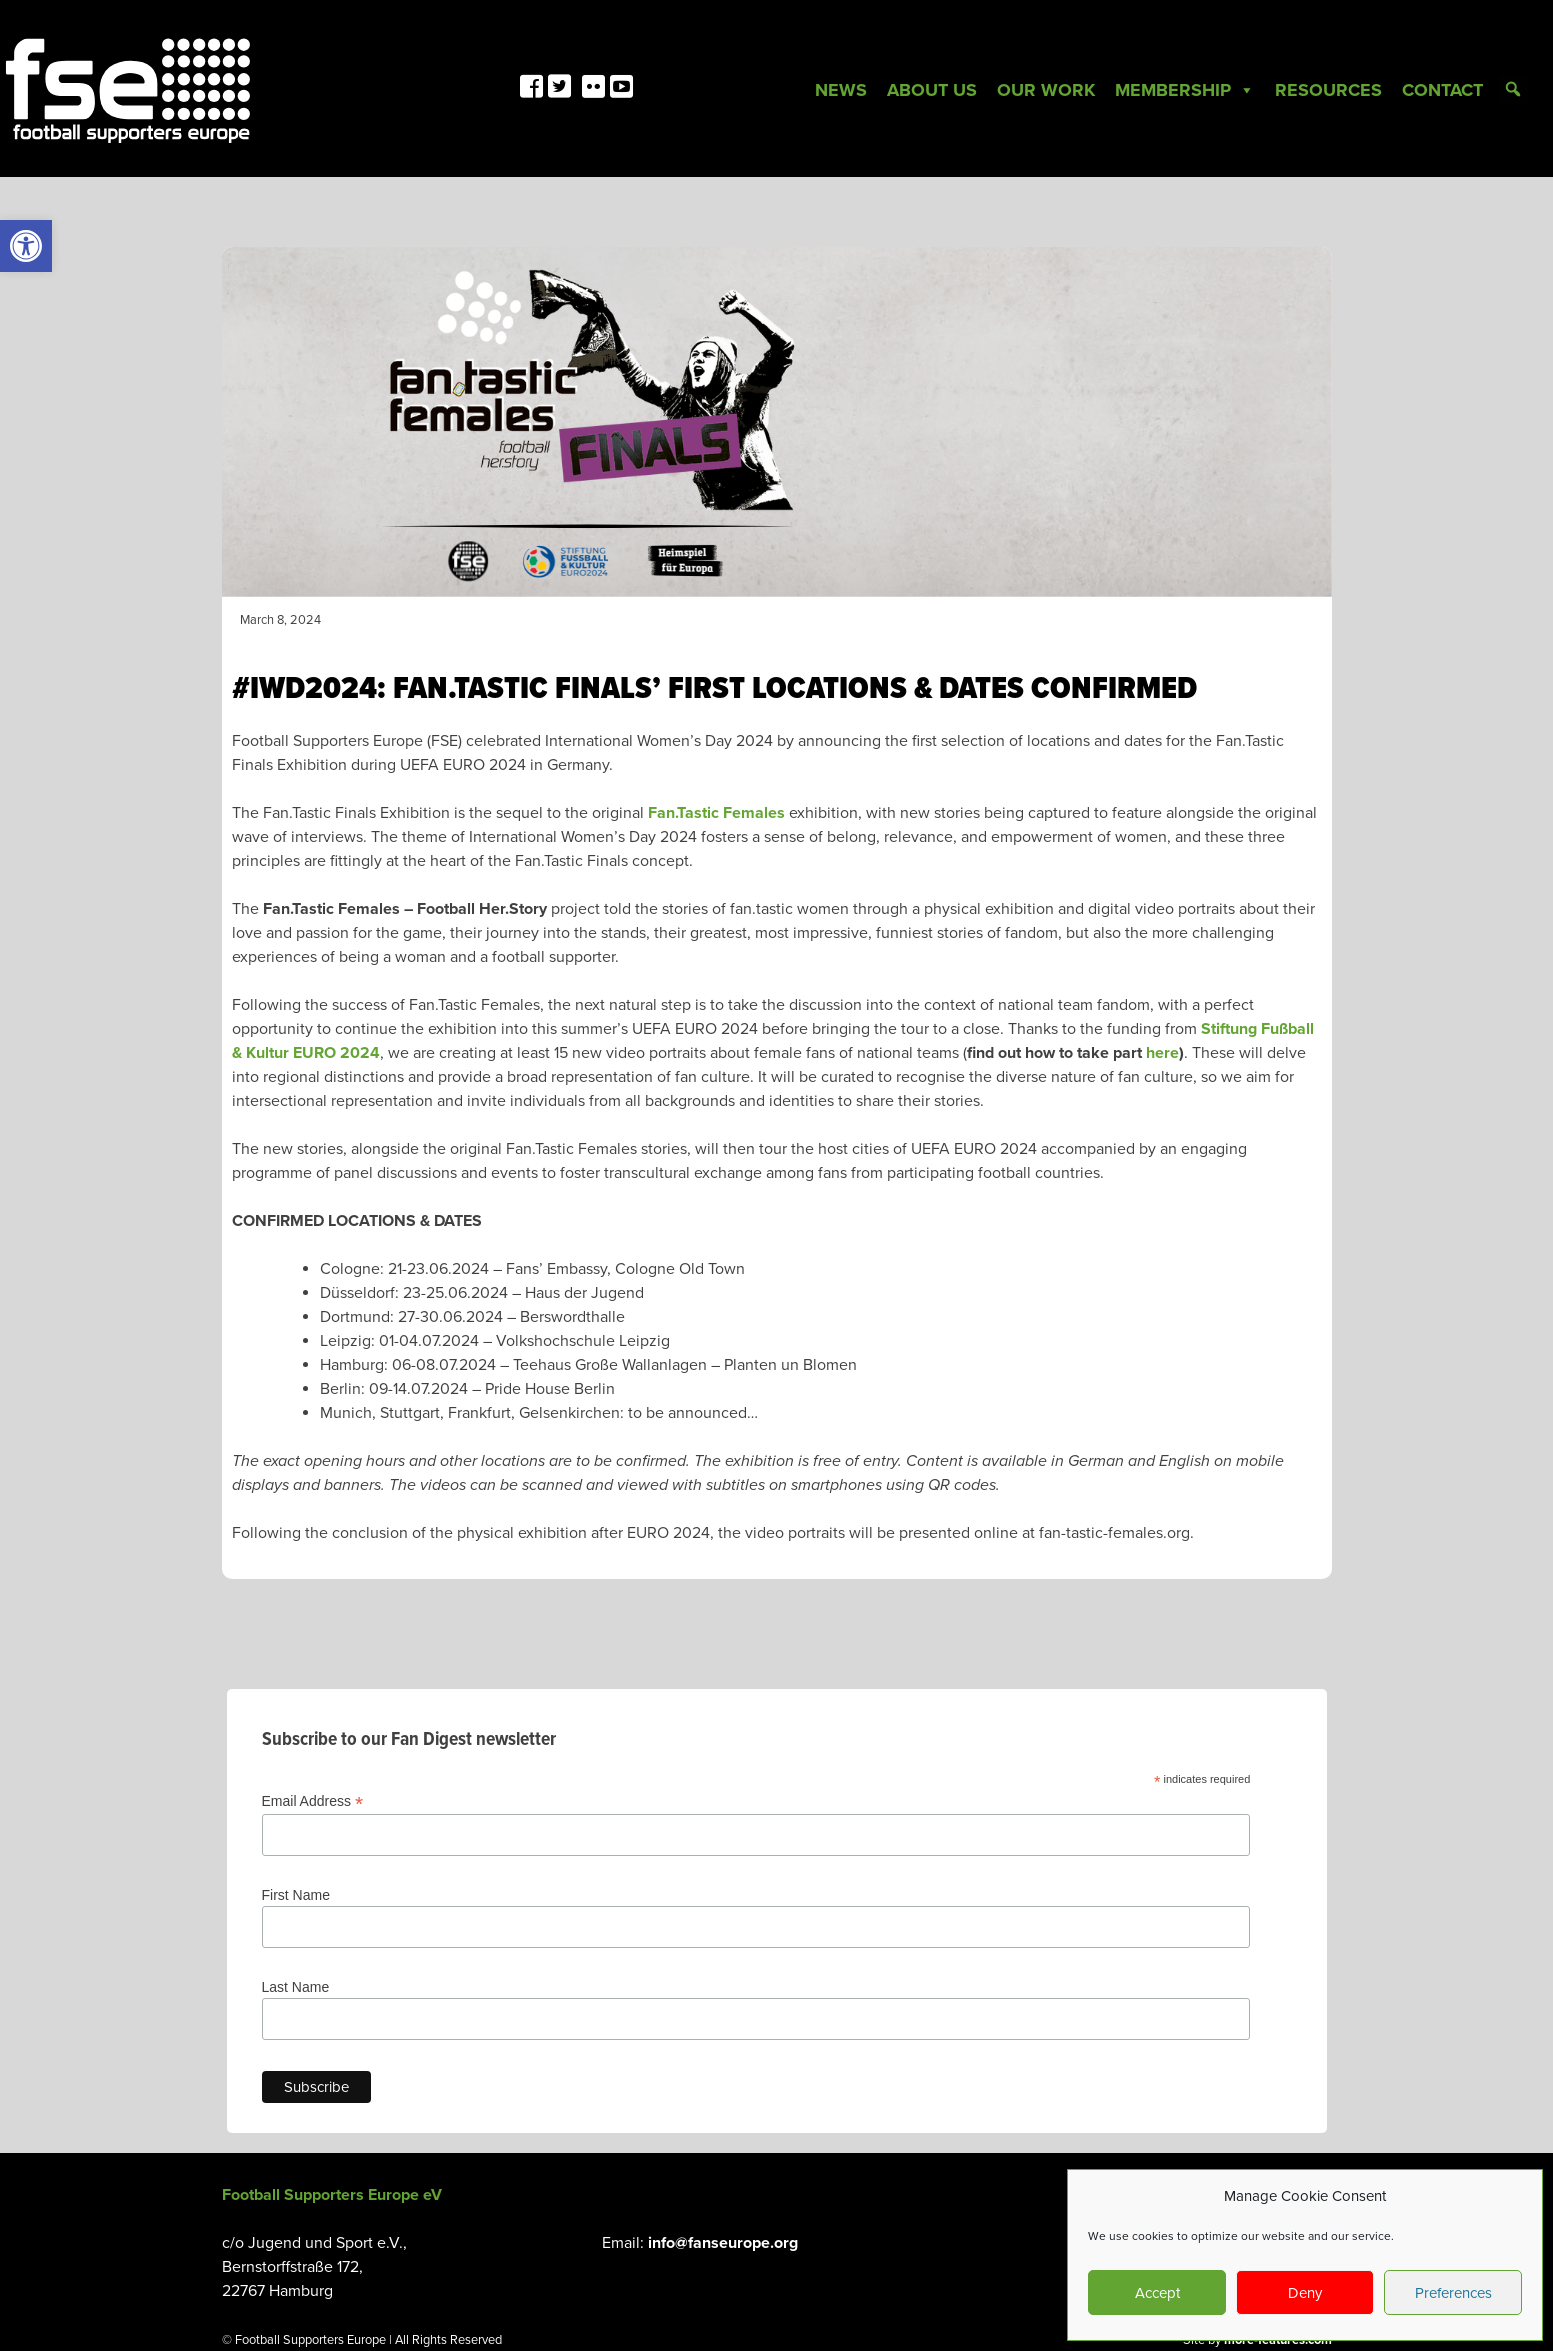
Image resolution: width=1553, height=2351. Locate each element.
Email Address (313, 1801)
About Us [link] (932, 90)
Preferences (1453, 2293)
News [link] (841, 90)
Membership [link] (1185, 90)
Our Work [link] (1046, 90)
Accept (1157, 2293)
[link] (26, 246)
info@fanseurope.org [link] (723, 2243)
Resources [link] (1328, 90)
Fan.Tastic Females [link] (716, 813)
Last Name (296, 1987)
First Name (296, 1895)
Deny (1305, 2293)
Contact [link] (1442, 90)
